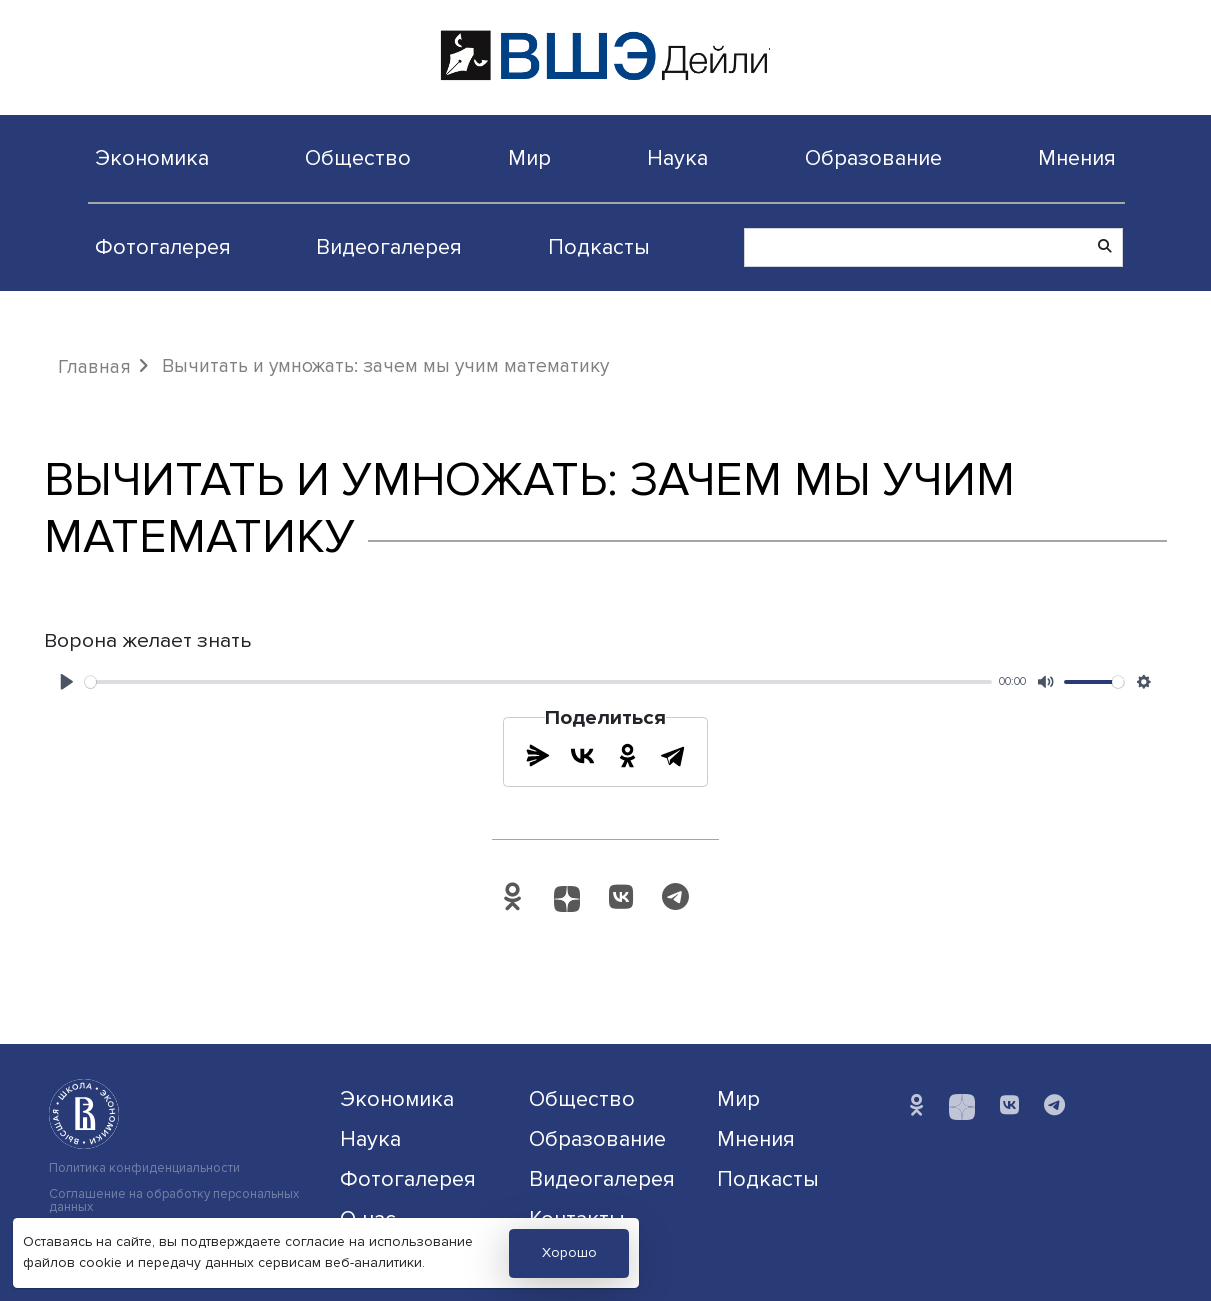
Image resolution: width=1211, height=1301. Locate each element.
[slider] (538, 682)
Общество (358, 158)
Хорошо (569, 1252)
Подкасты (599, 247)
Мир (529, 158)
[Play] (67, 682)
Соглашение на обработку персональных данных (174, 1201)
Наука (677, 158)
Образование (873, 158)
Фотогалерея (163, 247)
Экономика (152, 158)
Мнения (1077, 158)
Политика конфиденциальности (144, 1168)
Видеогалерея (389, 247)
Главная (94, 367)
